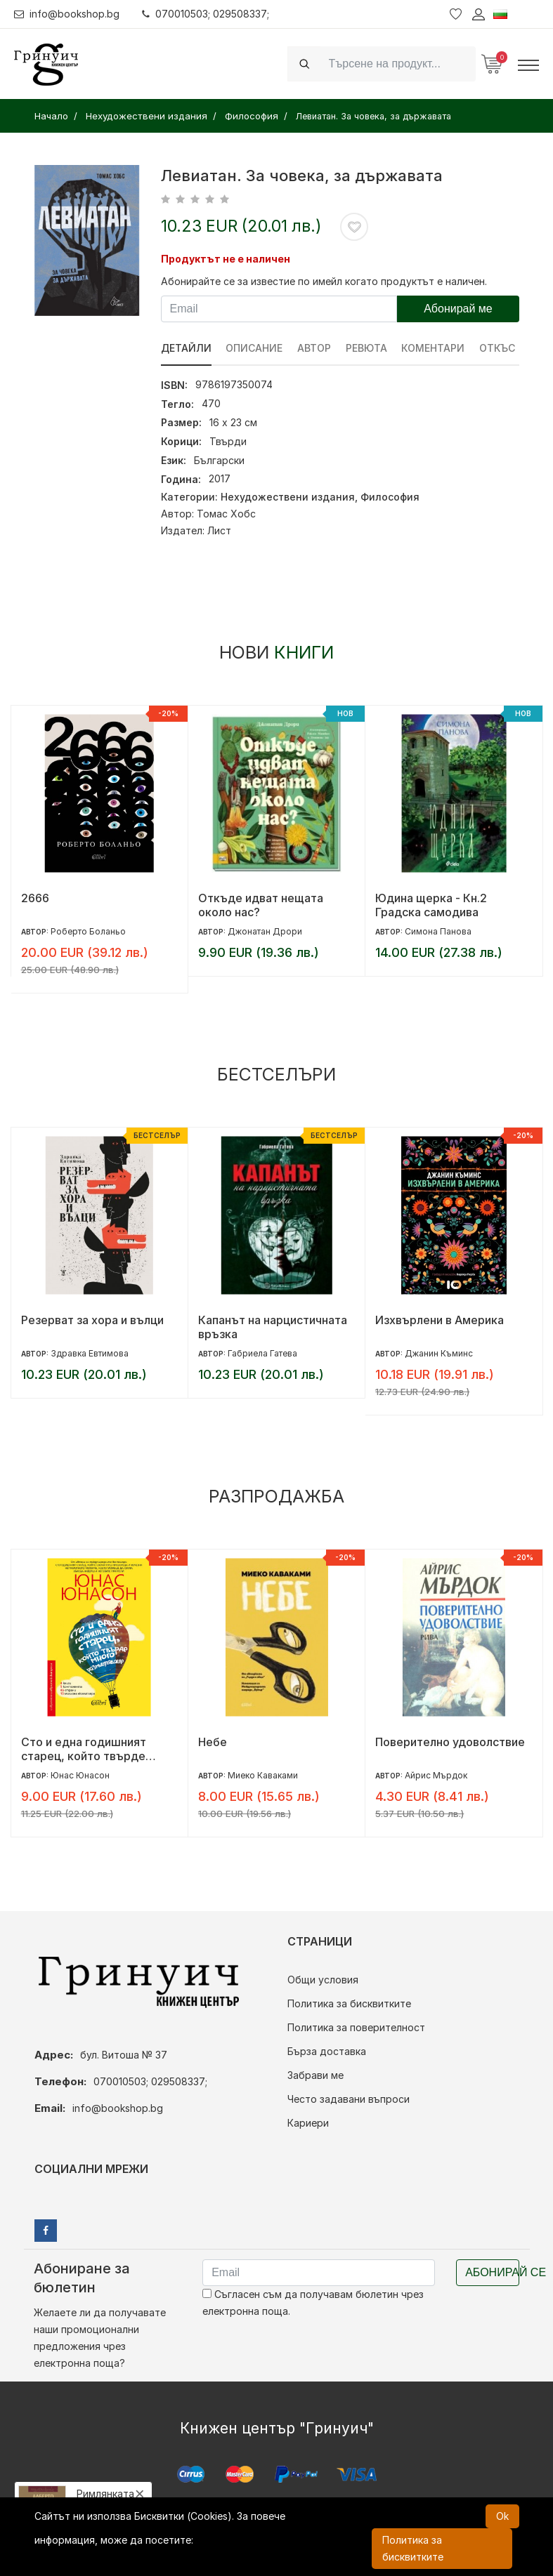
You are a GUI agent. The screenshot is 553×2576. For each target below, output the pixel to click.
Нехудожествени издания (288, 497)
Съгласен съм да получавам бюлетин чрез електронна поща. (313, 2302)
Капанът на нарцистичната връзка (272, 1327)
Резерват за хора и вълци (92, 1320)
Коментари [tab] (434, 348)
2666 (35, 898)
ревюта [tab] (367, 348)
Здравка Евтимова (90, 1353)
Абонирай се (492, 2272)
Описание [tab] (254, 348)
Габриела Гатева (262, 1353)
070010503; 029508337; (206, 14)
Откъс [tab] (498, 348)
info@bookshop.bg (67, 14)
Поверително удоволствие (450, 1742)
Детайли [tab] (186, 348)
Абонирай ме (458, 309)
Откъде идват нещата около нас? (260, 905)
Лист (219, 530)
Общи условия (322, 1980)
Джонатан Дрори (265, 931)
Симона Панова (438, 931)
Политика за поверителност (356, 2027)
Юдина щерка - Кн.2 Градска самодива (431, 905)
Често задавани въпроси (348, 2099)
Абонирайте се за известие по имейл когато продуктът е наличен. (324, 281)
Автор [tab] (315, 348)
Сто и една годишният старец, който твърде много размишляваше (83, 1749)
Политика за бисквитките (349, 2003)
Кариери (308, 2123)
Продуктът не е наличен (225, 259)
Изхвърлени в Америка (439, 1320)
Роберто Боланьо (88, 931)
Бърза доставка (326, 2051)
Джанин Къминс (439, 1353)
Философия (389, 497)
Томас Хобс (226, 514)
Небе (212, 1742)
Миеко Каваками (263, 1775)
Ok (502, 2516)
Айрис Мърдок (436, 1775)
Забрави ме (315, 2075)
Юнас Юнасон (80, 1775)
